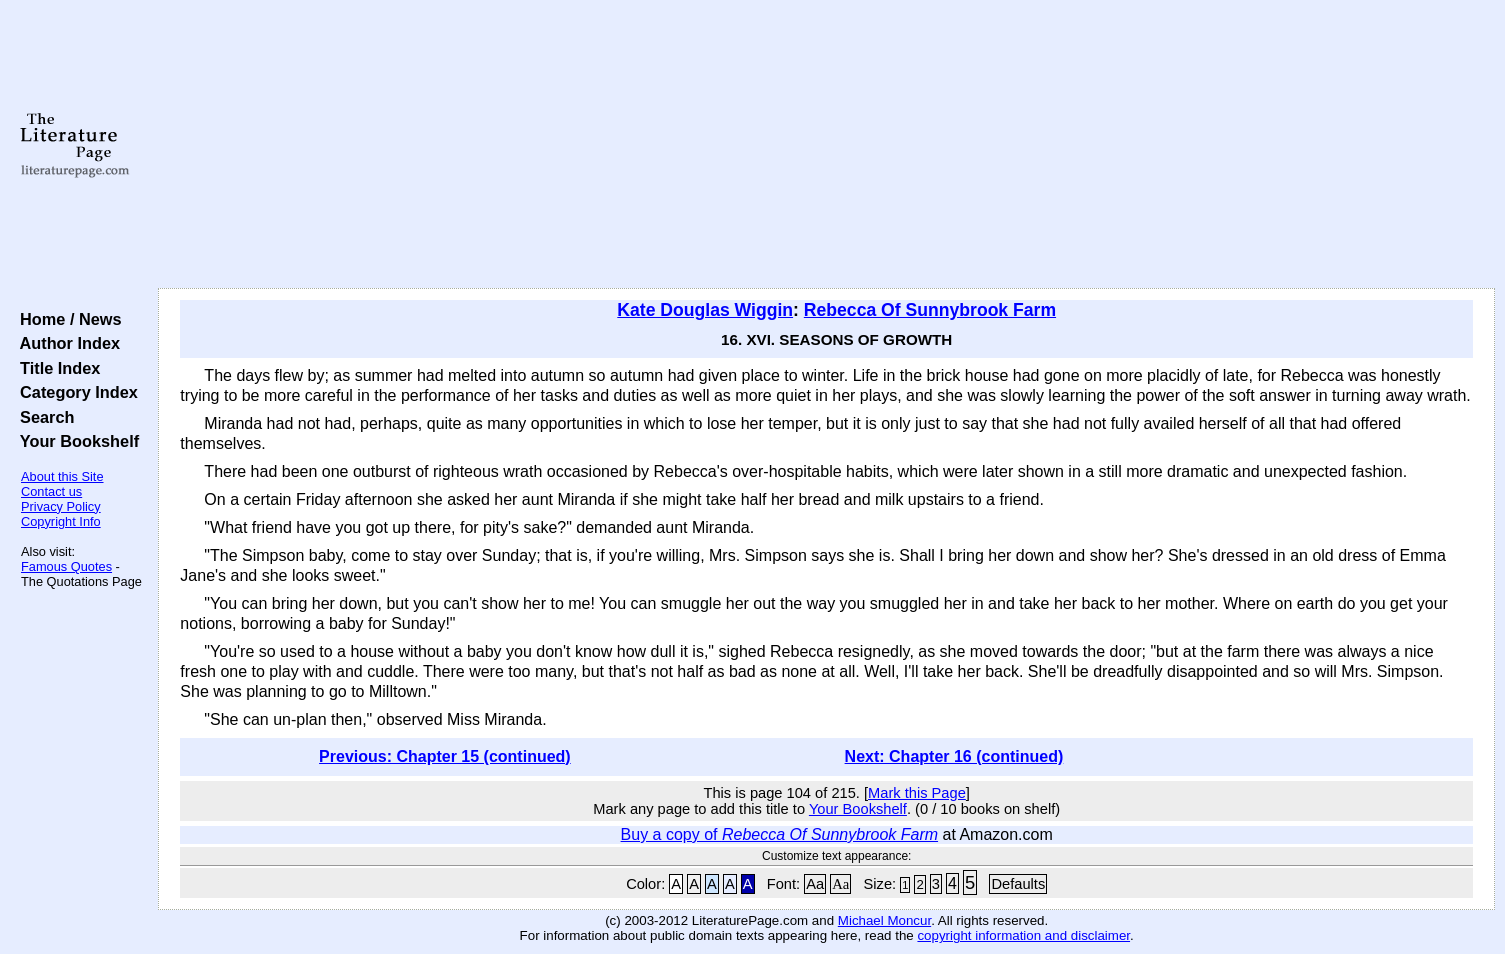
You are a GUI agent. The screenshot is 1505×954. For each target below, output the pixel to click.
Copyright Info (61, 521)
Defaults (1018, 884)
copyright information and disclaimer (1023, 935)
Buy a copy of (779, 834)
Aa (815, 884)
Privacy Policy (61, 506)
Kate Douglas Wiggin (705, 310)
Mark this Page (917, 793)
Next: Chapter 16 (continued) (954, 756)
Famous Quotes (66, 566)
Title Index (55, 368)
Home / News (66, 319)
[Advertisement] (827, 145)
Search (42, 417)
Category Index (74, 392)
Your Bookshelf (75, 441)
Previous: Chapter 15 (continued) (445, 756)
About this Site (62, 476)
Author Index (65, 343)
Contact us (51, 491)
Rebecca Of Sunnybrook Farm (930, 310)
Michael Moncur (884, 920)
